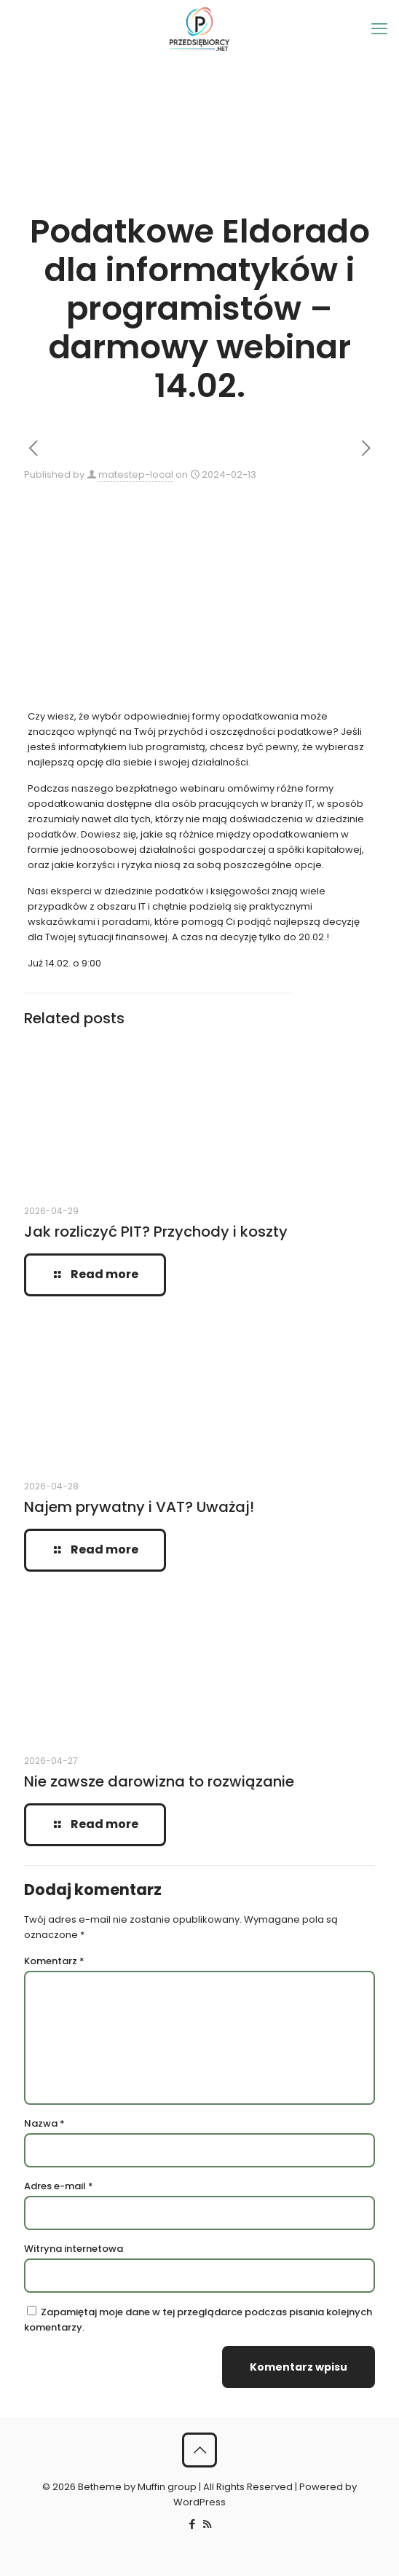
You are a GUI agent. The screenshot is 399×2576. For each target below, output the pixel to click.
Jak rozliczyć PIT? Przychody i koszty (156, 1231)
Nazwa (44, 2123)
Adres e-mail (58, 2186)
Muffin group (167, 2487)
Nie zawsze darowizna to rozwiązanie (159, 1781)
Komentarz (54, 1961)
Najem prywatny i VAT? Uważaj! (139, 1507)
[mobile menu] (379, 29)
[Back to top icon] (199, 2450)
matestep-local (135, 474)
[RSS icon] (207, 2524)
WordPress (199, 2502)
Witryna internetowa (73, 2249)
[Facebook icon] (191, 2524)
